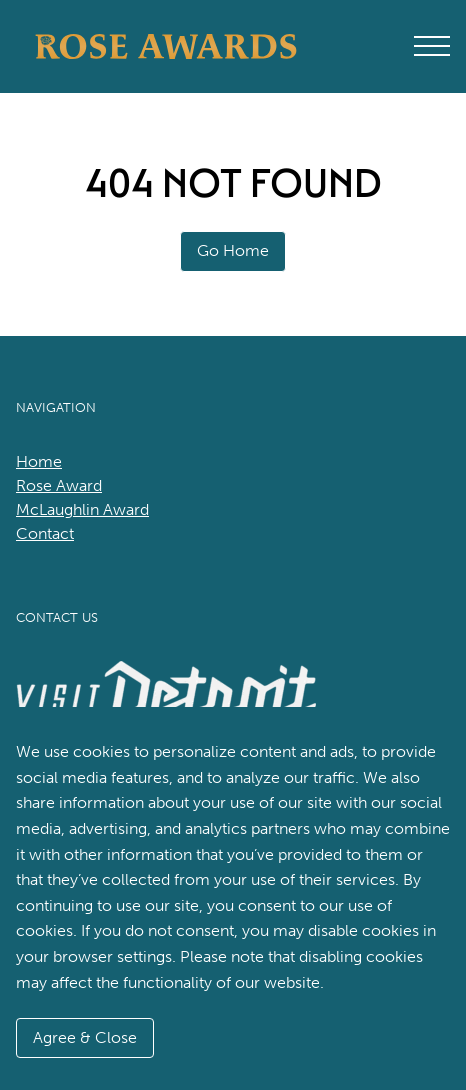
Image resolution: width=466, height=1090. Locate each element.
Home (39, 461)
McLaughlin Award (82, 509)
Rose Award (59, 485)
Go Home (233, 250)
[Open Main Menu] (432, 46)
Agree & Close (85, 1037)
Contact (45, 533)
